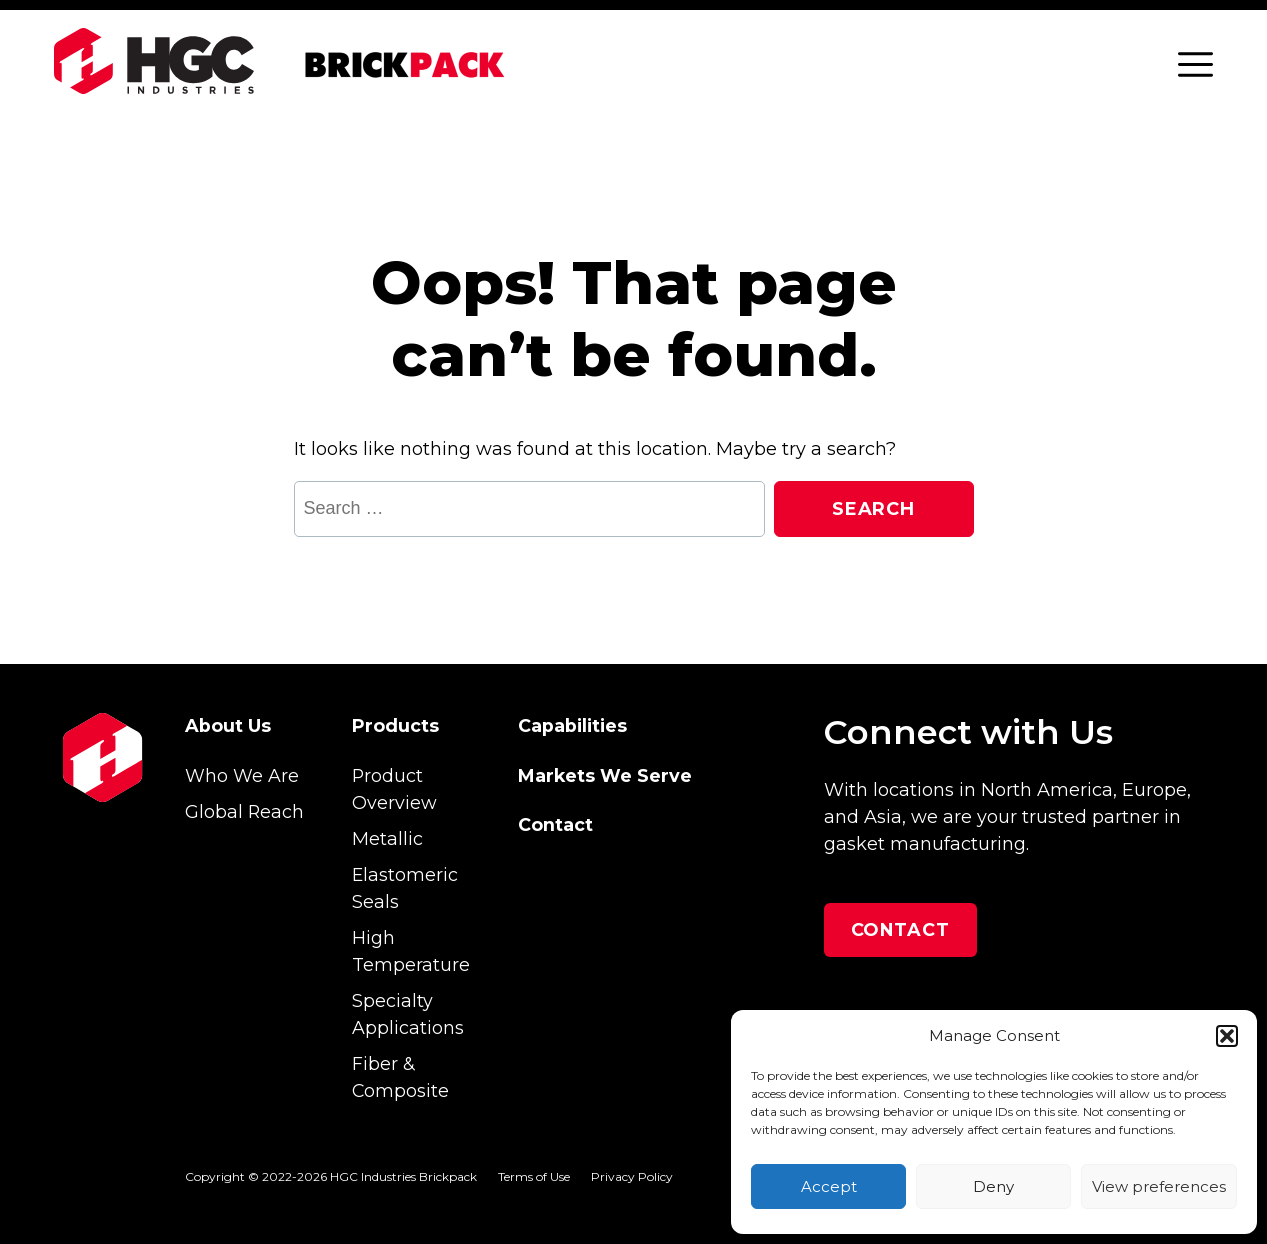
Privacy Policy (632, 1176)
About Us (228, 725)
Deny (993, 1186)
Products (395, 725)
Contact (555, 824)
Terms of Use (534, 1176)
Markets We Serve (605, 775)
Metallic (387, 838)
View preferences (1159, 1186)
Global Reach (244, 811)
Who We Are (242, 775)
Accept (829, 1186)
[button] (1227, 1036)
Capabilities (572, 725)
